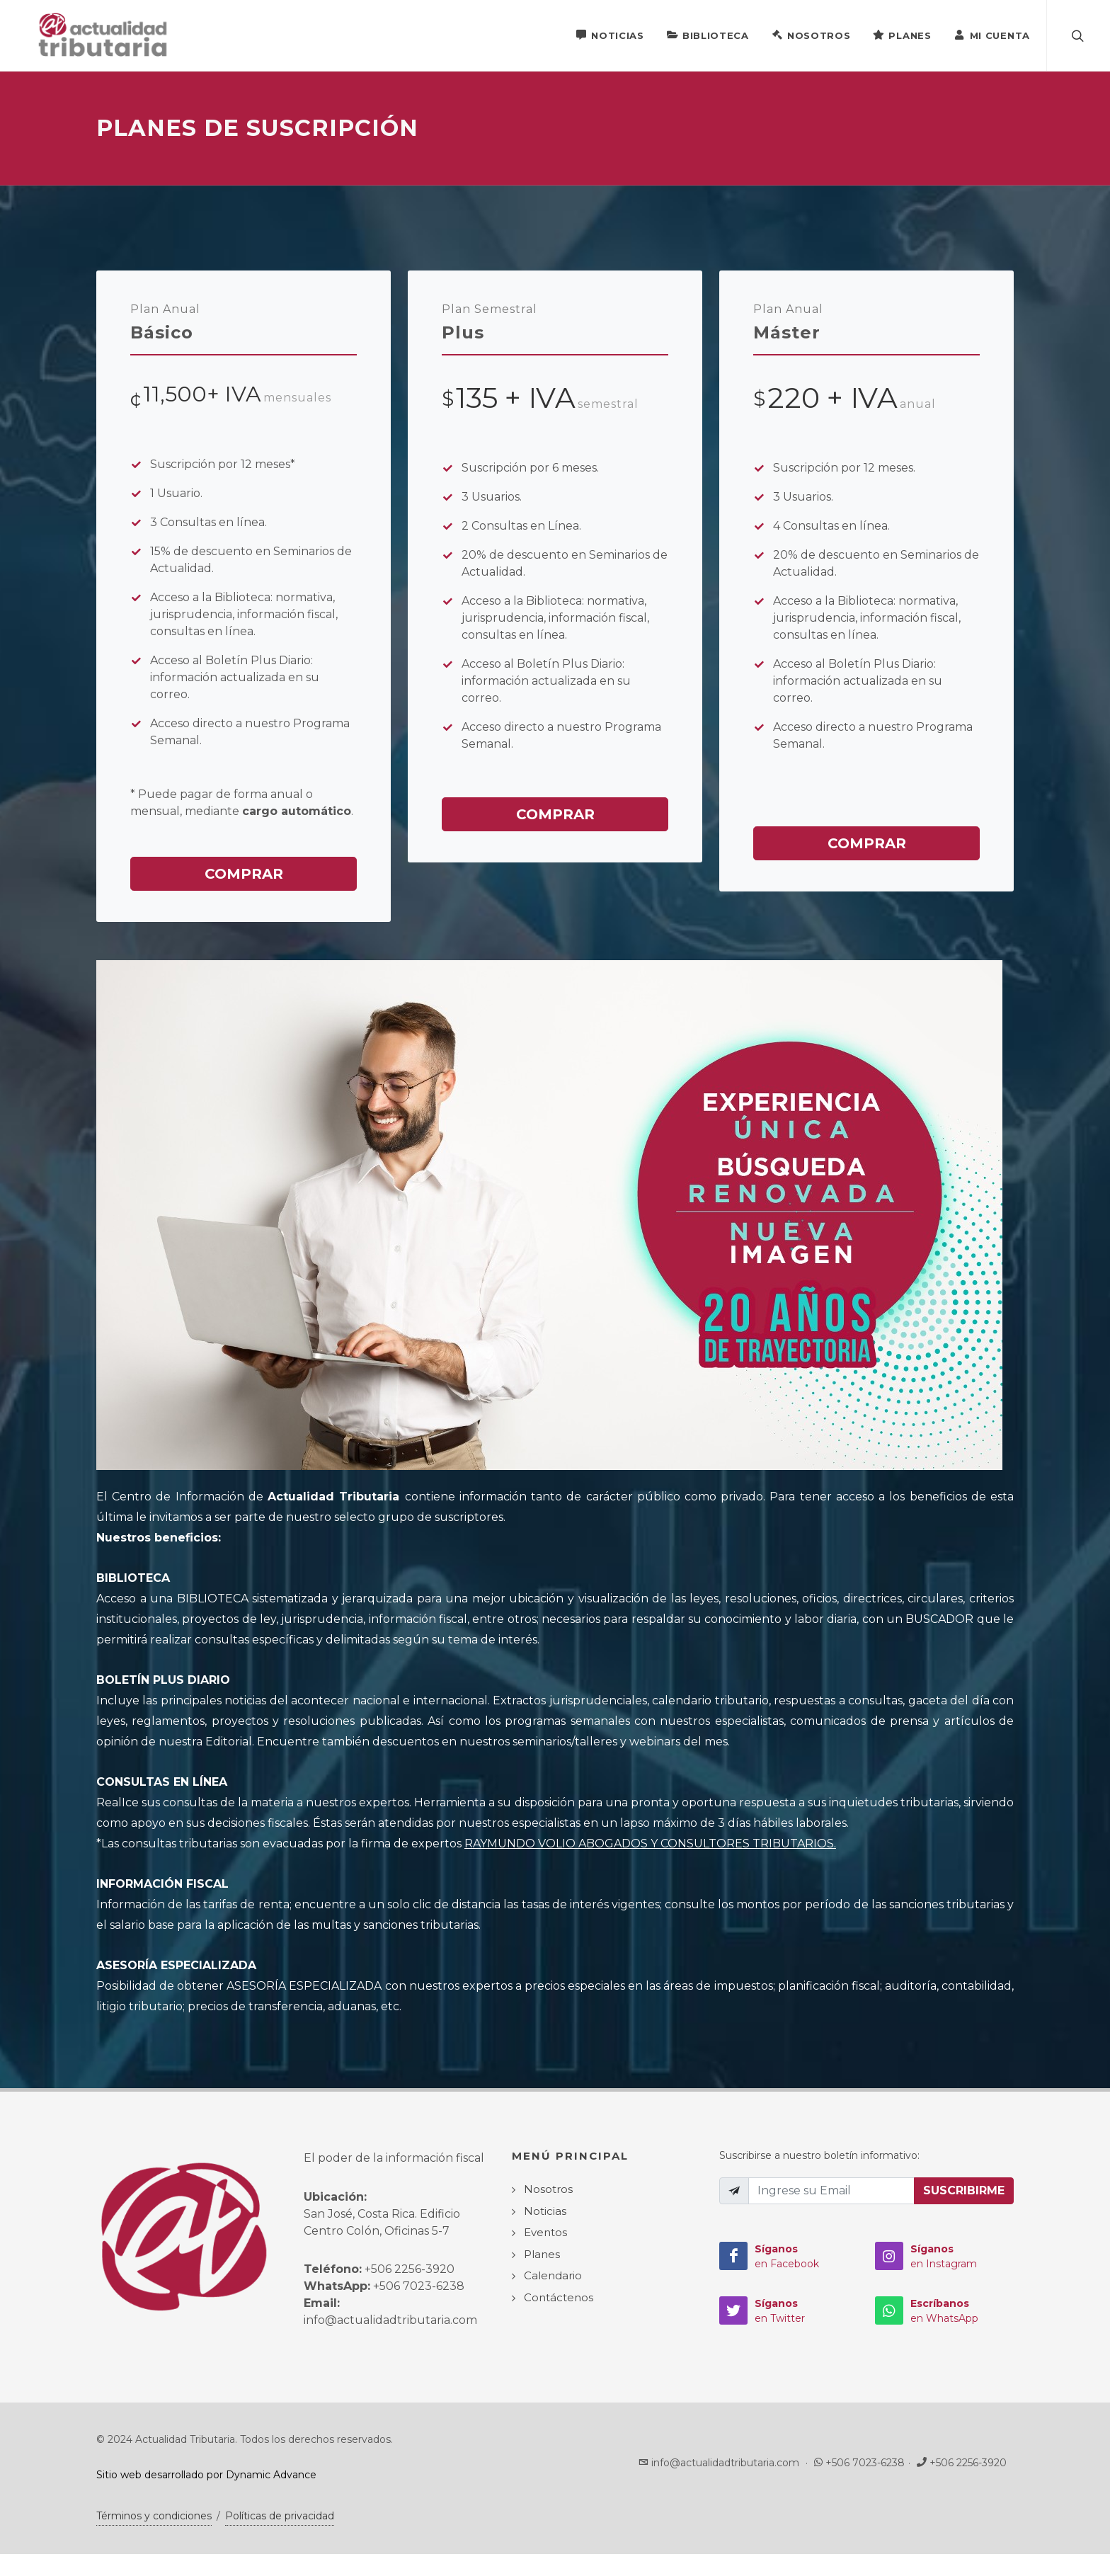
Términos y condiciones (154, 2516)
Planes (902, 34)
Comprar (244, 874)
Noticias (610, 34)
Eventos (545, 2233)
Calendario (553, 2276)
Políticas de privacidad (279, 2516)
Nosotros (811, 34)
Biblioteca (708, 34)
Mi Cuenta (992, 34)
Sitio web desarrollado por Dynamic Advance (206, 2475)
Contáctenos (558, 2298)
